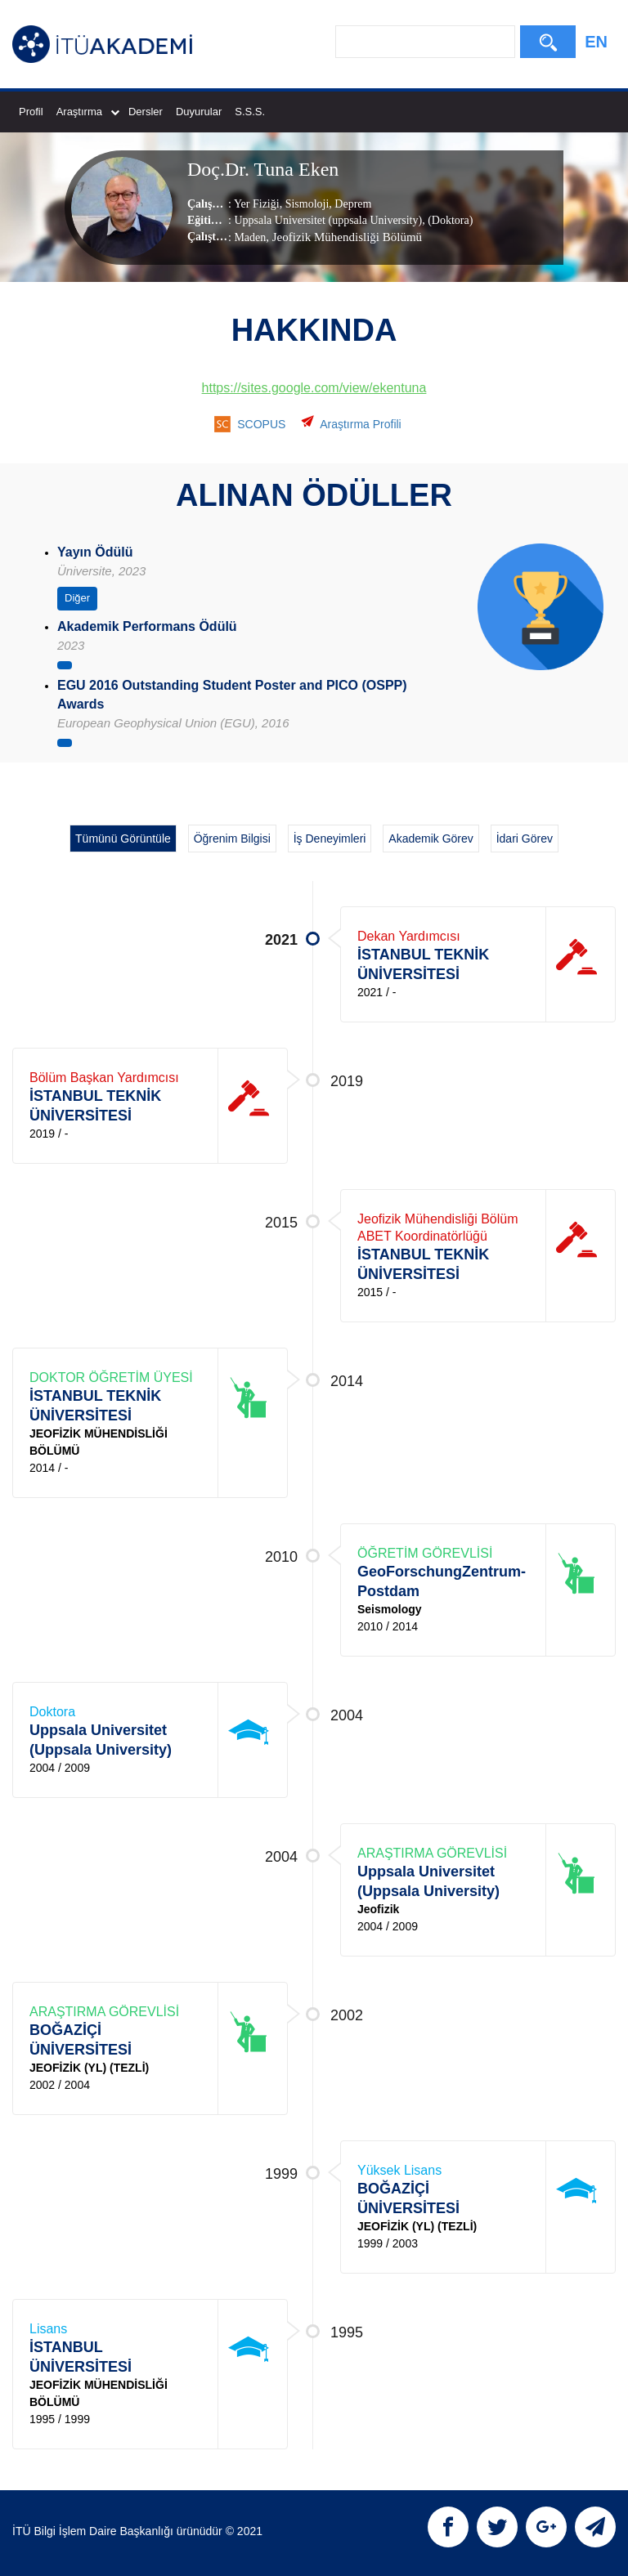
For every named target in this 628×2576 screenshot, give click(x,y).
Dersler (145, 111)
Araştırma (87, 111)
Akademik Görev (430, 838)
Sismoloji (305, 204)
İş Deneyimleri (330, 838)
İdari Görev (524, 838)
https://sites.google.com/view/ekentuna (314, 388)
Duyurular (199, 111)
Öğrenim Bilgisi (232, 838)
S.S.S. (250, 111)
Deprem (352, 204)
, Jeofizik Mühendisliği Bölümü (344, 237)
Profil (31, 111)
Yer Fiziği (257, 204)
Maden (250, 237)
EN (596, 42)
